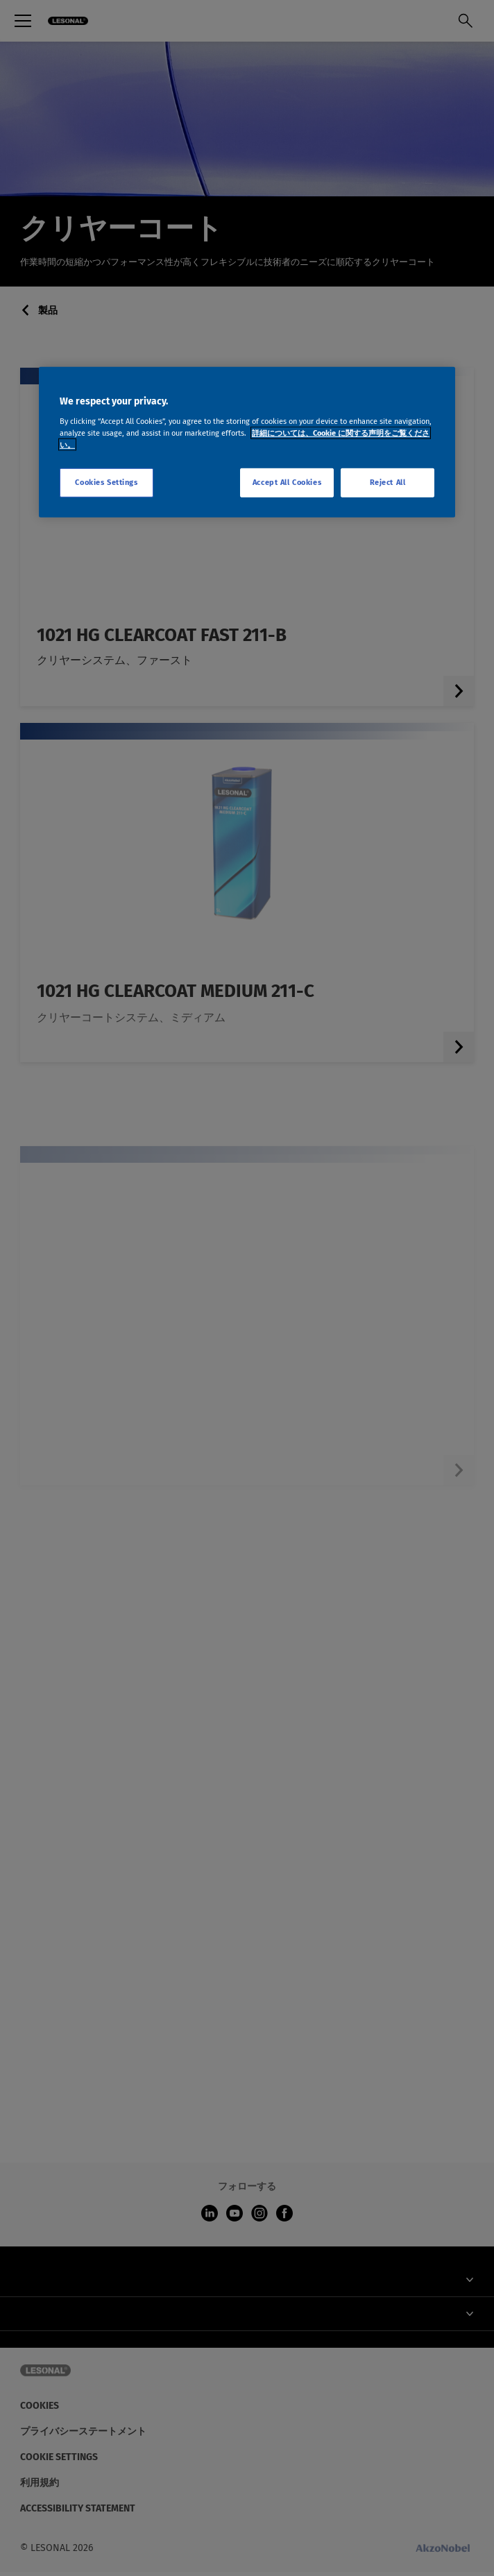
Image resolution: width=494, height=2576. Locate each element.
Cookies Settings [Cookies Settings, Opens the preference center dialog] (106, 482)
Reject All (388, 482)
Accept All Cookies (287, 482)
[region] (247, 442)
